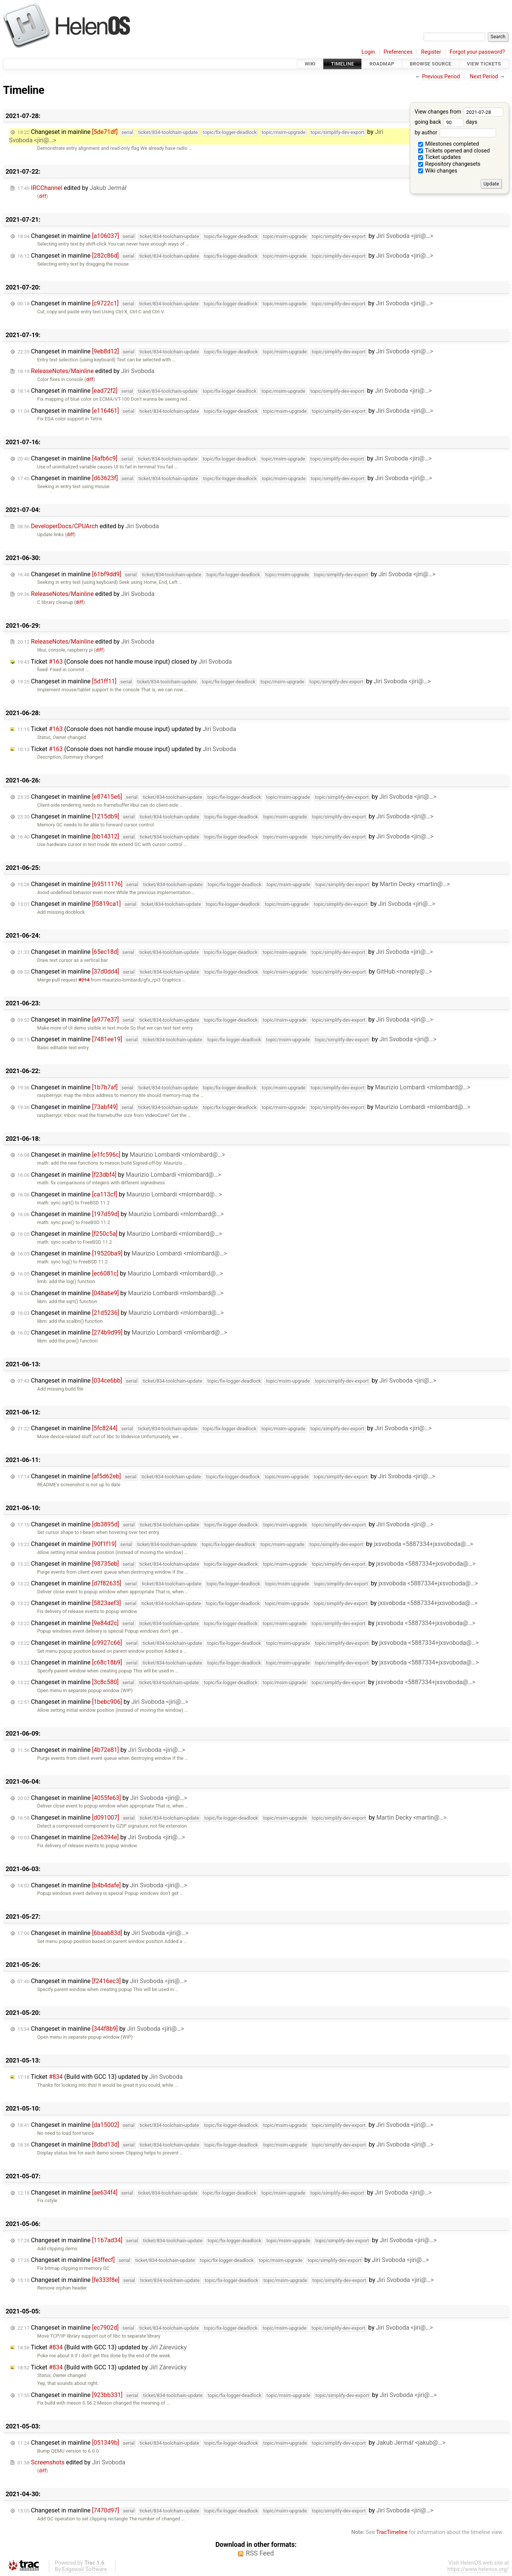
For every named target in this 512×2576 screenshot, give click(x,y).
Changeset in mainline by (225, 236)
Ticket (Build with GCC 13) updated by (100, 2076)
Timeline (342, 64)
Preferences (397, 52)
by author (455, 132)
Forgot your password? (477, 52)
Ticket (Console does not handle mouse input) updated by (126, 729)
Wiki (310, 64)
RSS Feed (260, 2553)
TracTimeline (392, 2532)
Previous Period (441, 76)
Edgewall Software (84, 2569)
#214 (83, 980)
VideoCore (156, 1115)
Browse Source (430, 64)
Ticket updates (439, 157)
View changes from (459, 112)
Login (368, 52)
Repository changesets (449, 164)
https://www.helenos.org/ (478, 2569)
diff (42, 196)
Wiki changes (438, 171)
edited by (72, 187)
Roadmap (381, 64)
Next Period (484, 76)
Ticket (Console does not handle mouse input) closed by (124, 661)
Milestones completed (448, 144)
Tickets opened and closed (454, 151)
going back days (446, 122)
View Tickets (484, 64)
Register (431, 52)
